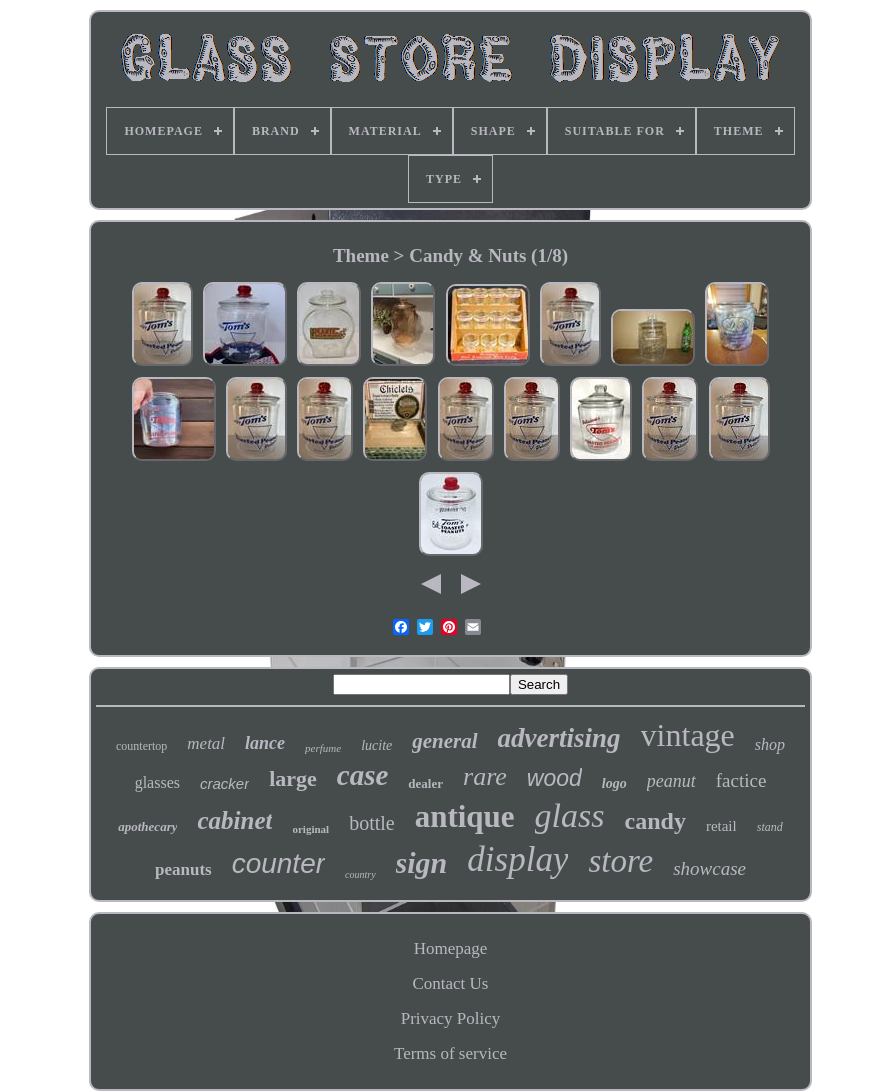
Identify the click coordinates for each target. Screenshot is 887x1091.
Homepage (451, 948)
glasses (157, 782)
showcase (709, 868)
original (310, 829)
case (363, 775)
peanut (671, 781)
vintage (688, 735)
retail (721, 826)
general (444, 741)
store (620, 861)
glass (570, 815)
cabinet (234, 820)
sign (422, 862)
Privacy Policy (451, 1018)
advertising (559, 738)
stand (770, 827)
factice (741, 780)
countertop (141, 746)
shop (770, 744)
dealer (425, 783)
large (293, 778)
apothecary (147, 826)
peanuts (183, 869)
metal (206, 743)
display (517, 859)
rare (485, 776)
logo (614, 783)
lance (265, 743)
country (360, 874)
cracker (224, 783)
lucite (376, 745)
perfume (323, 748)
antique (465, 816)
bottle (372, 823)
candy (655, 821)
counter (278, 863)
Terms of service (450, 1053)
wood (554, 778)
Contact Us (450, 983)
